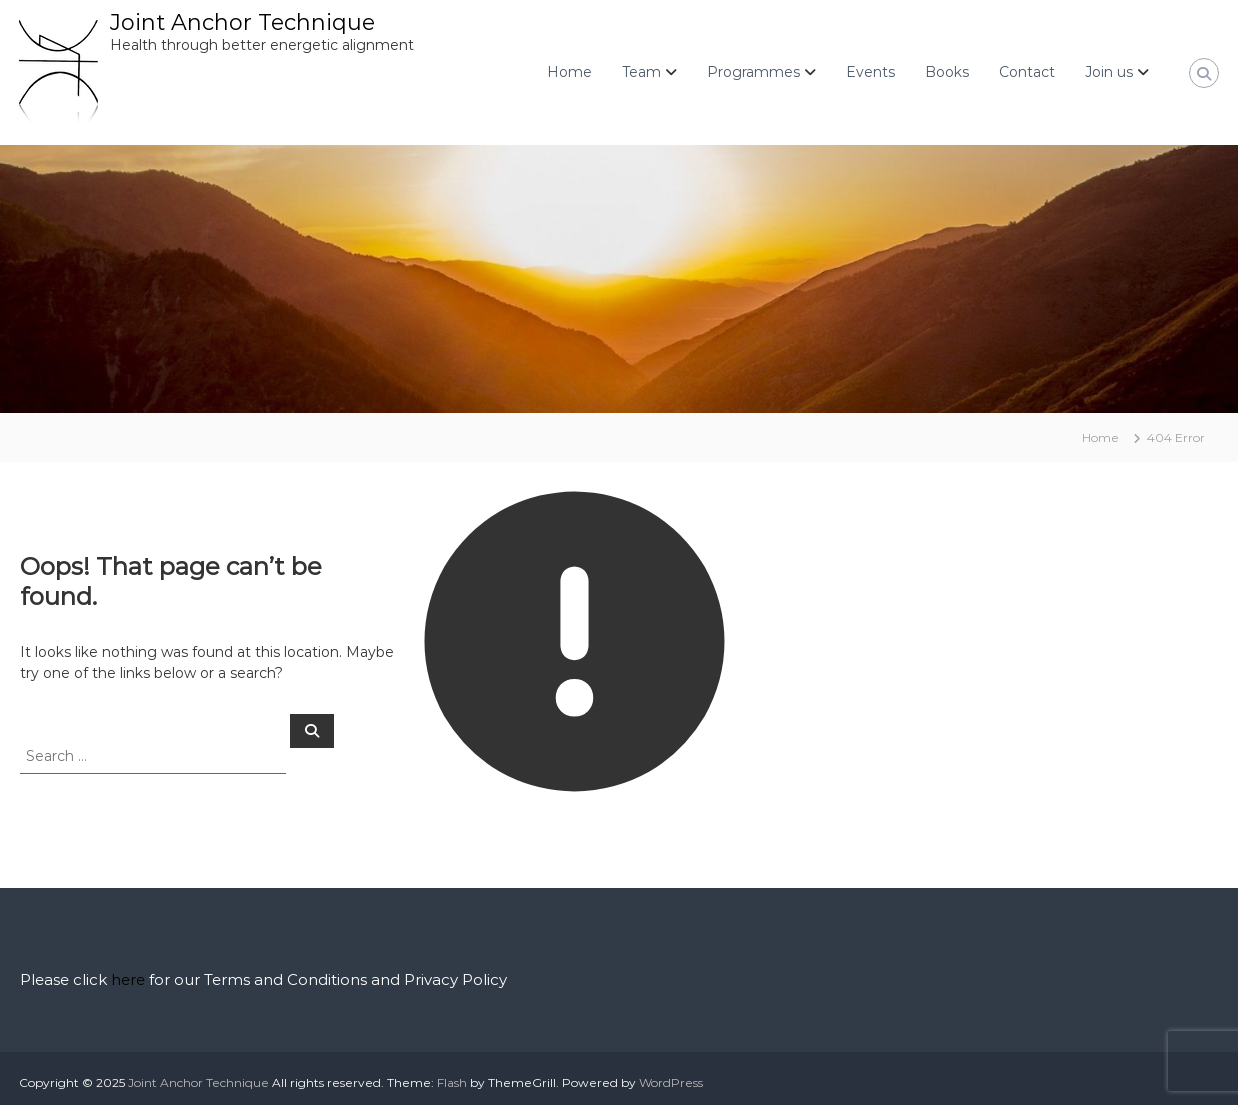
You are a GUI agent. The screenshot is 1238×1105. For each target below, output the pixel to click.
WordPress (671, 1082)
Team (641, 72)
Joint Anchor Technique (242, 22)
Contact (1027, 72)
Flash (452, 1082)
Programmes (753, 72)
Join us (1109, 72)
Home (569, 72)
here (128, 979)
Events (870, 72)
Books (947, 72)
